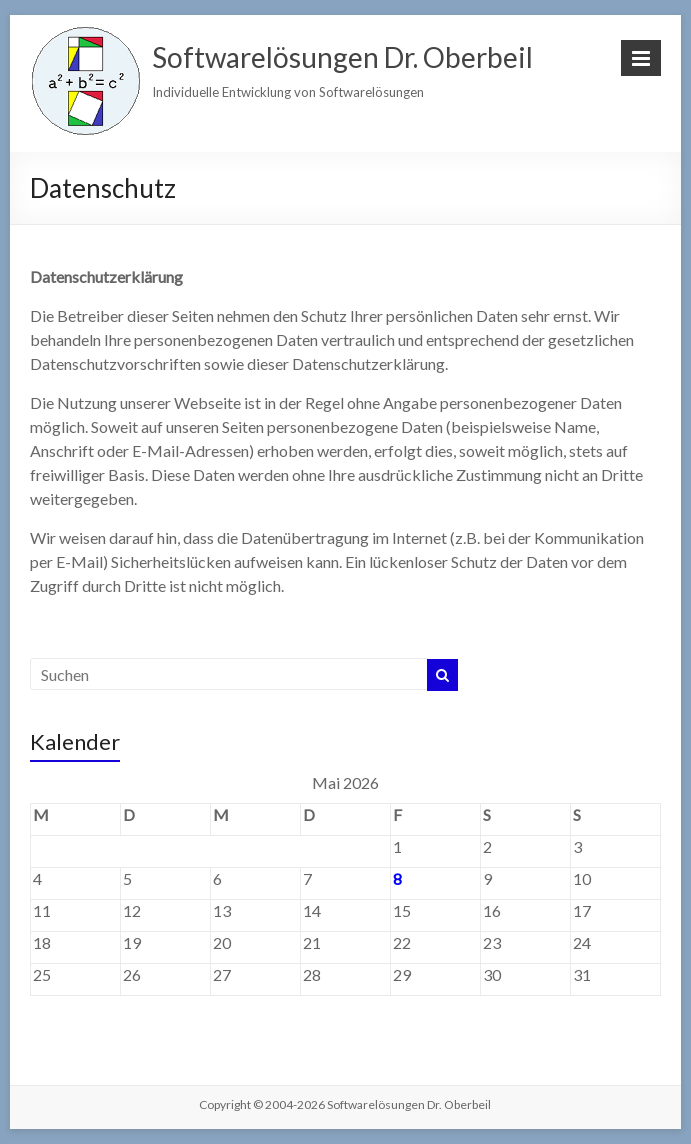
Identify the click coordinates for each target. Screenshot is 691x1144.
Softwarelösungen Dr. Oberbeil (342, 57)
